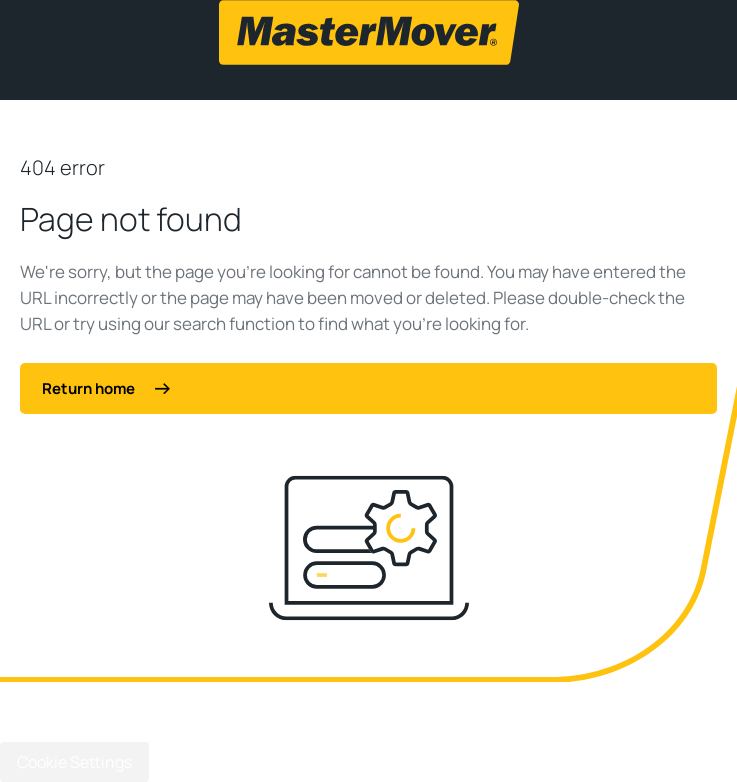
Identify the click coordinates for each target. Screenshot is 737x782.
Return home (106, 388)
